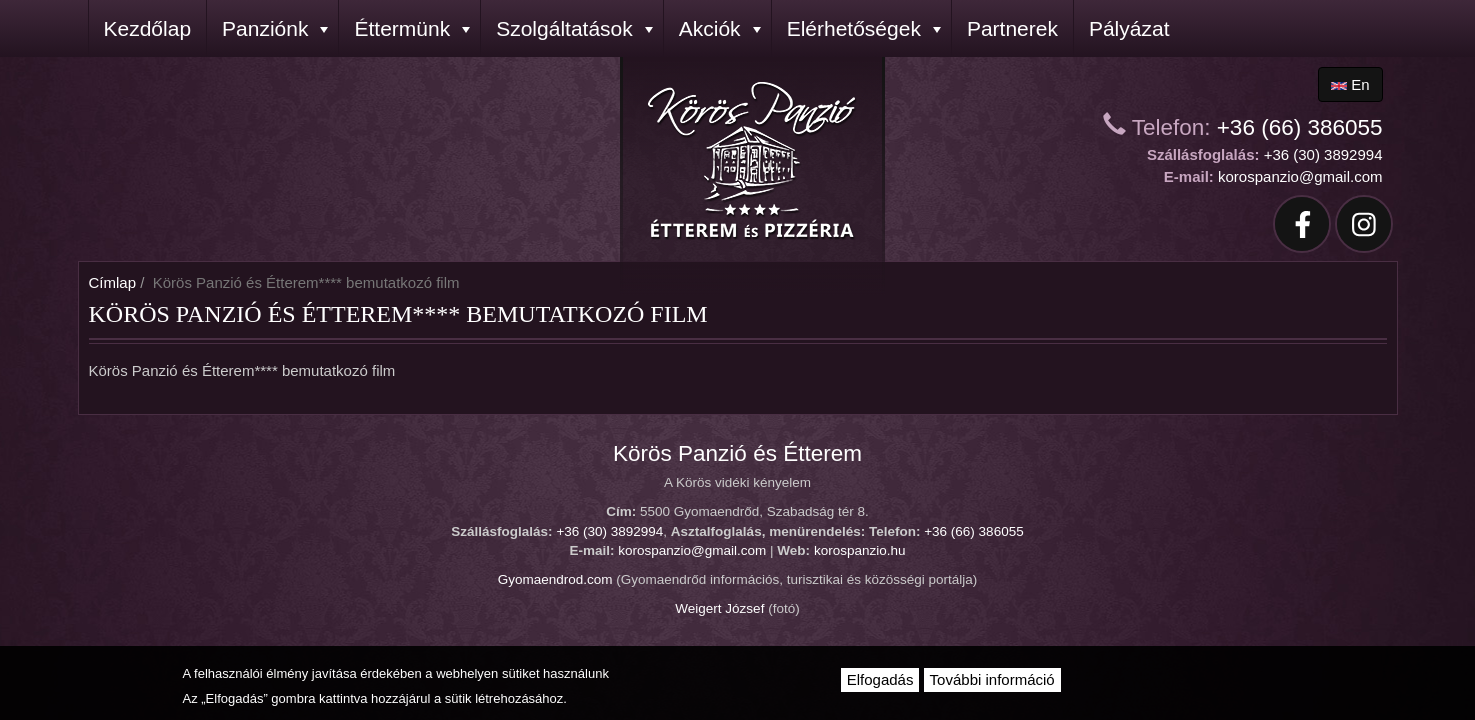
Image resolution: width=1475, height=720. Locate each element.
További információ (992, 679)
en (1350, 84)
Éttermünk (412, 28)
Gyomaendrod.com (555, 579)
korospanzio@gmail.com (1300, 176)
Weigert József (719, 608)
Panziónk (275, 28)
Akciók (720, 28)
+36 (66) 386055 (1300, 127)
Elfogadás (880, 679)
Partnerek (1012, 28)
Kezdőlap (148, 28)
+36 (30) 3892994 (1323, 154)
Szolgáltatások (574, 28)
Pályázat (1129, 28)
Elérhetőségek (864, 28)
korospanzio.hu (860, 550)
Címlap (113, 282)
